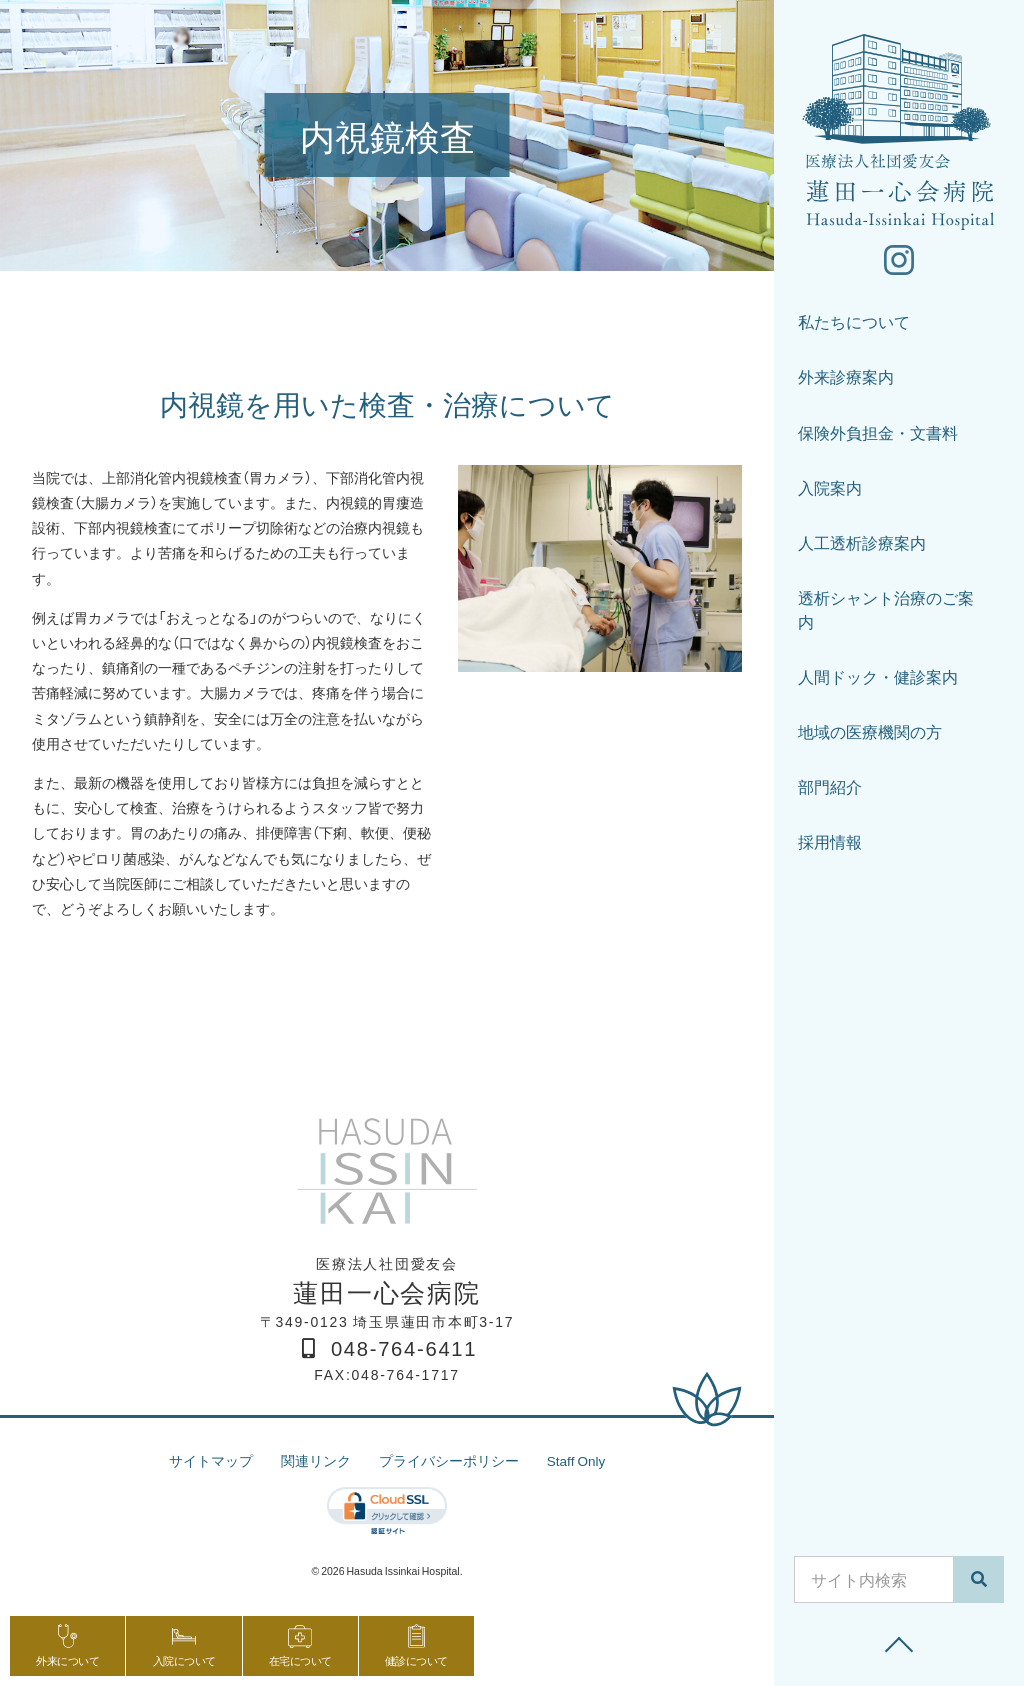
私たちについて (854, 324)
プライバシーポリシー (448, 1460)
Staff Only (576, 1460)
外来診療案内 (846, 379)
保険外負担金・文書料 (878, 434)
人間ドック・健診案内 (878, 679)
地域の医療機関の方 (870, 734)
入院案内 (830, 490)
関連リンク (315, 1460)
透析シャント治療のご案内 (886, 612)
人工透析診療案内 (862, 545)
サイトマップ (210, 1460)
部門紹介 (830, 789)
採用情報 (830, 844)
